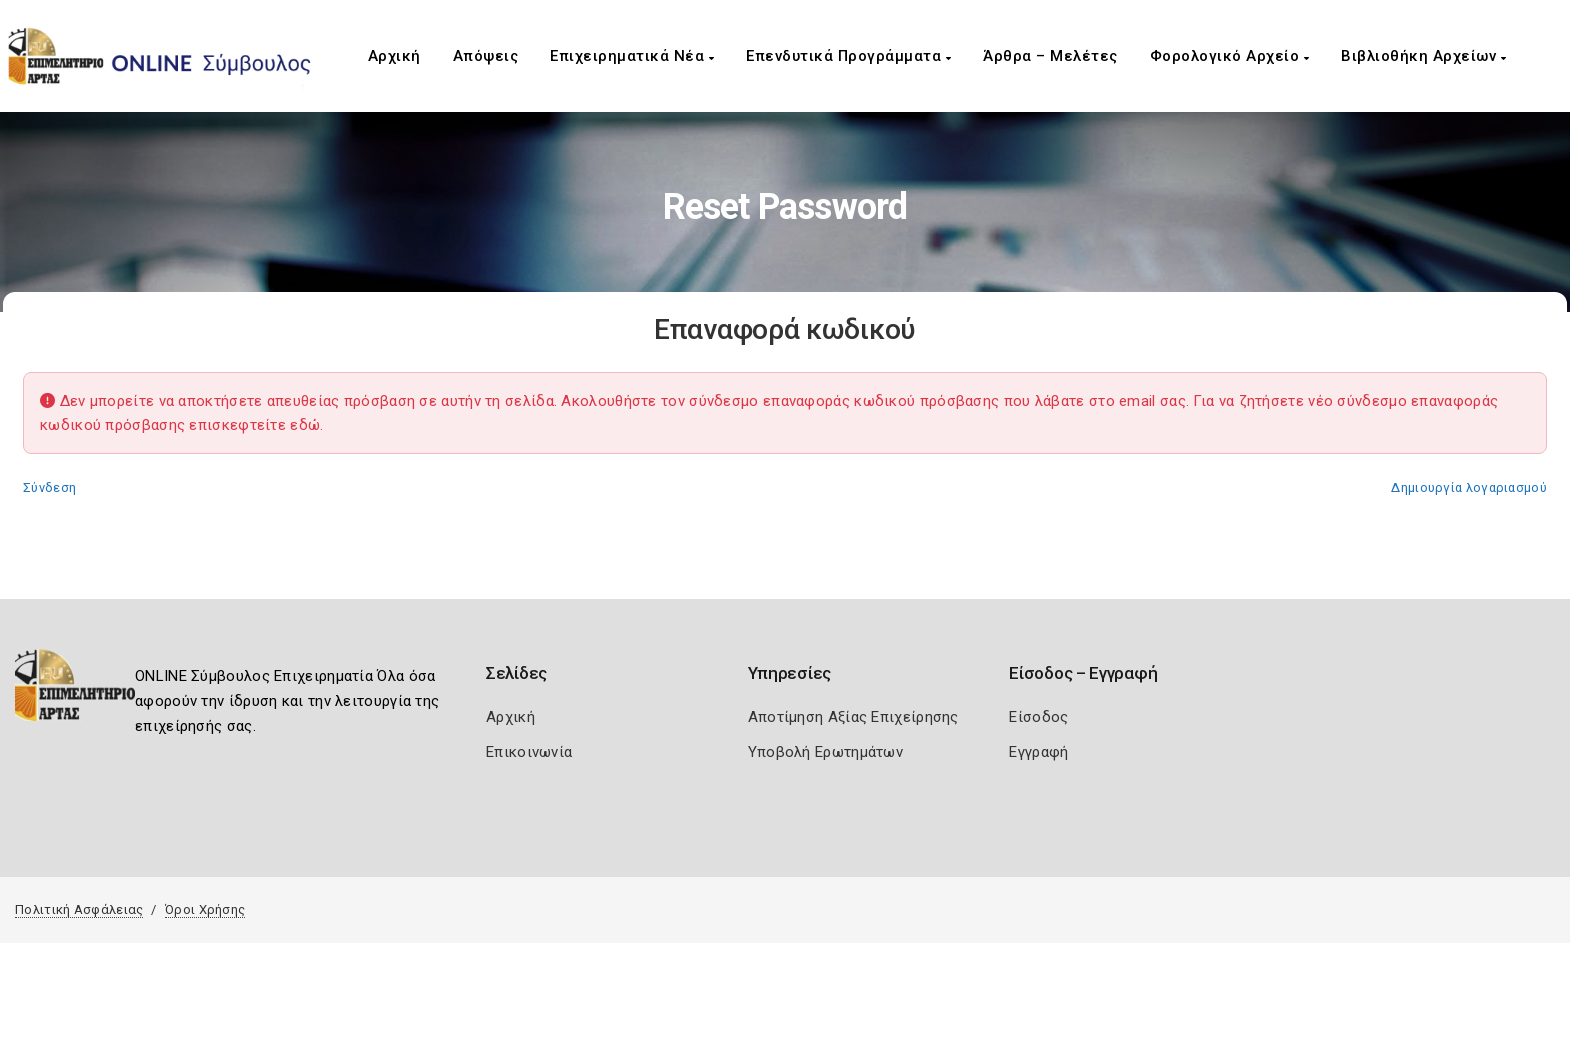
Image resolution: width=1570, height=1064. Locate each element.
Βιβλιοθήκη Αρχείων (1423, 56)
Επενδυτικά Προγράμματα (848, 56)
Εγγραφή (1038, 752)
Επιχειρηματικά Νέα (632, 56)
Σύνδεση (49, 487)
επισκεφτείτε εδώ (254, 425)
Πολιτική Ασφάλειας (79, 909)
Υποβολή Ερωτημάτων (825, 752)
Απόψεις (486, 56)
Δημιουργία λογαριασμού (1469, 487)
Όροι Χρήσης (205, 909)
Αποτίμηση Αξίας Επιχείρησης (853, 717)
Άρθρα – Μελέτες (1050, 56)
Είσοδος (1038, 717)
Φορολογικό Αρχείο (1230, 56)
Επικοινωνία (529, 752)
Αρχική (394, 56)
